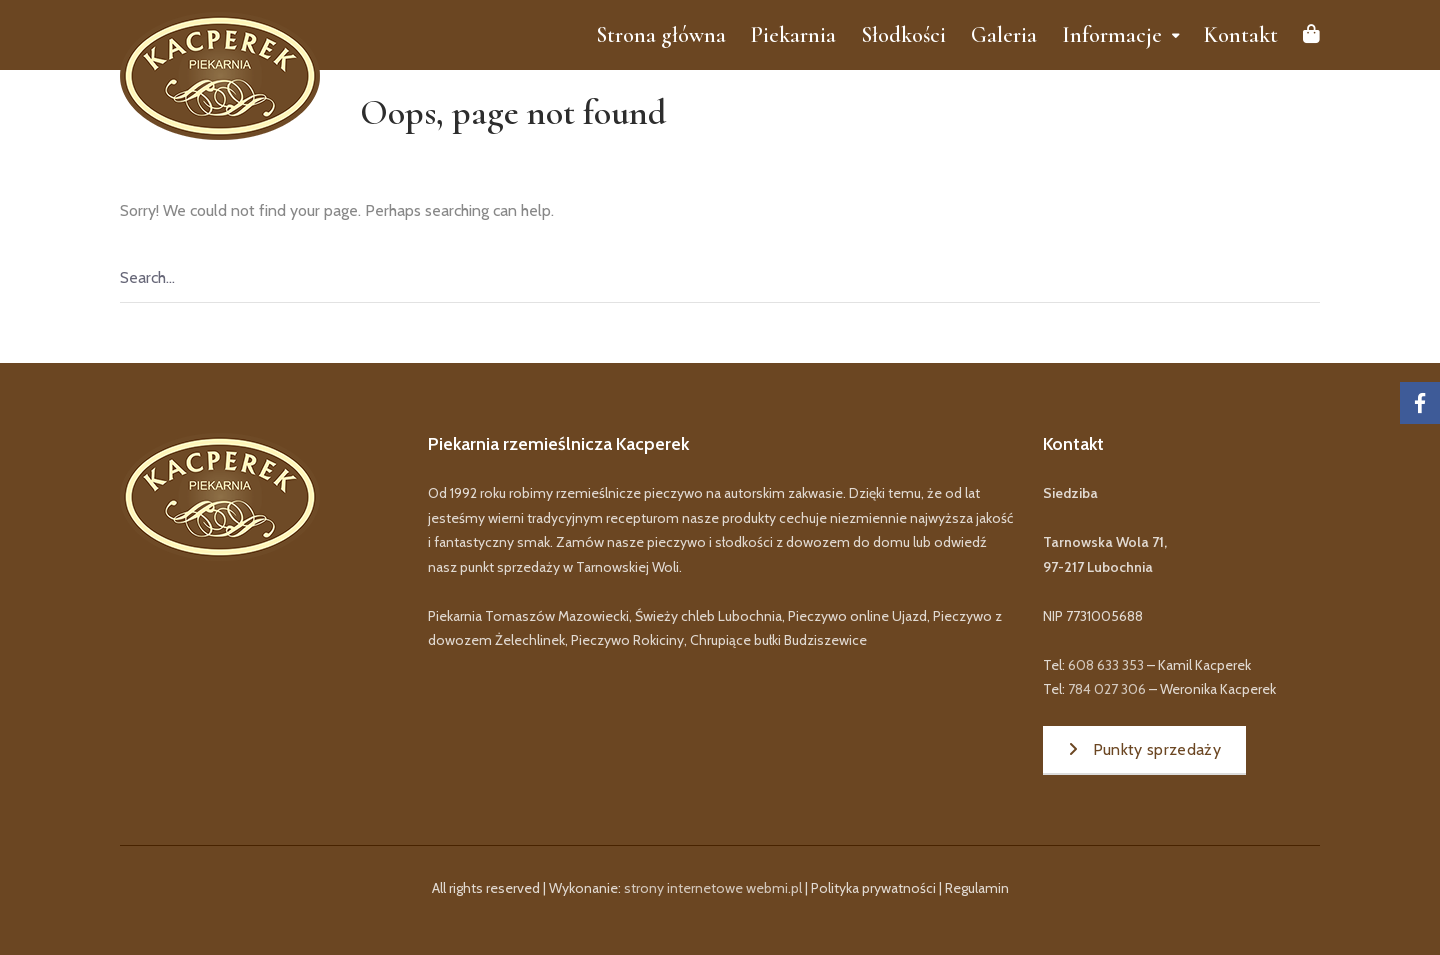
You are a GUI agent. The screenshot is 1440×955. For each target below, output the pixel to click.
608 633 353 (1106, 665)
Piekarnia (793, 35)
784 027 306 (1107, 689)
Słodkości (903, 35)
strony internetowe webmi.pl (713, 888)
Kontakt (1241, 35)
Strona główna (661, 35)
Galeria (1004, 35)
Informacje (1112, 35)
